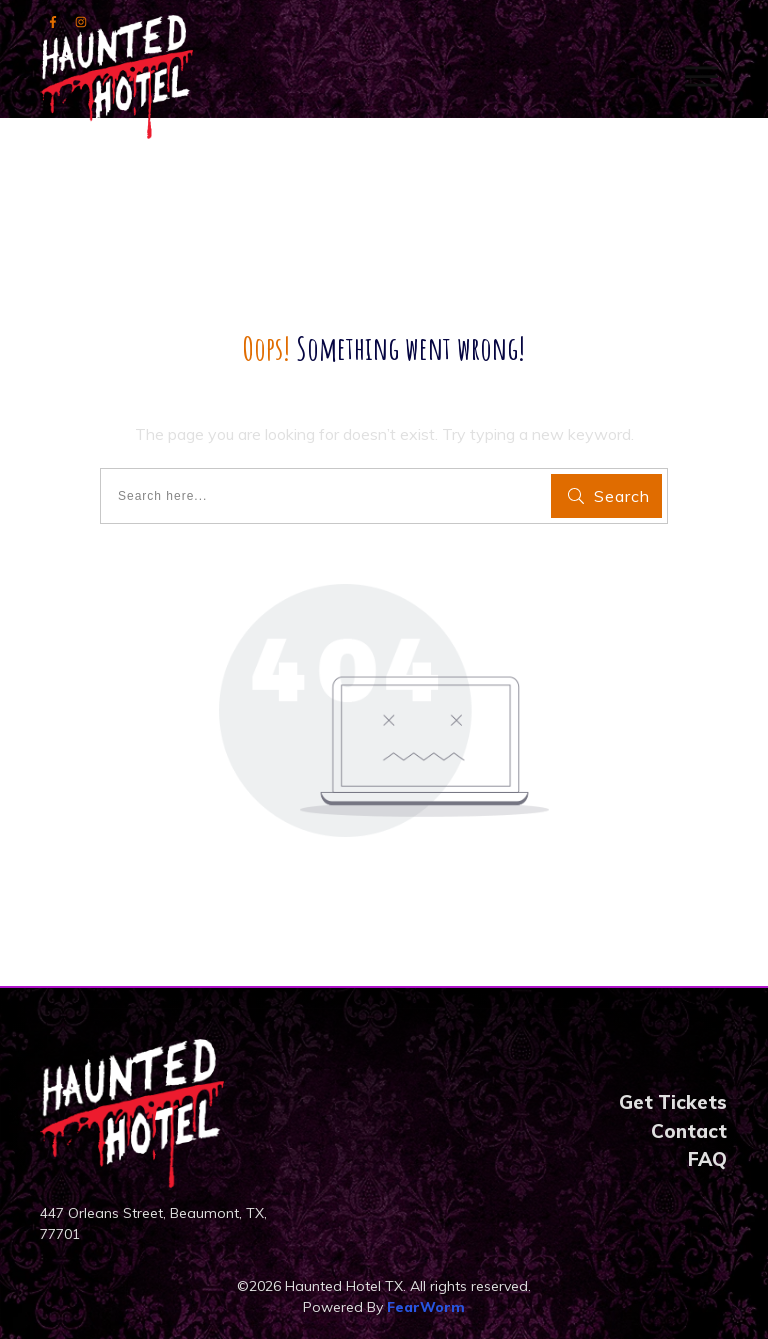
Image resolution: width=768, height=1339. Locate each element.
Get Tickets (673, 1102)
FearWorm (426, 1307)
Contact (689, 1131)
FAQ (707, 1159)
